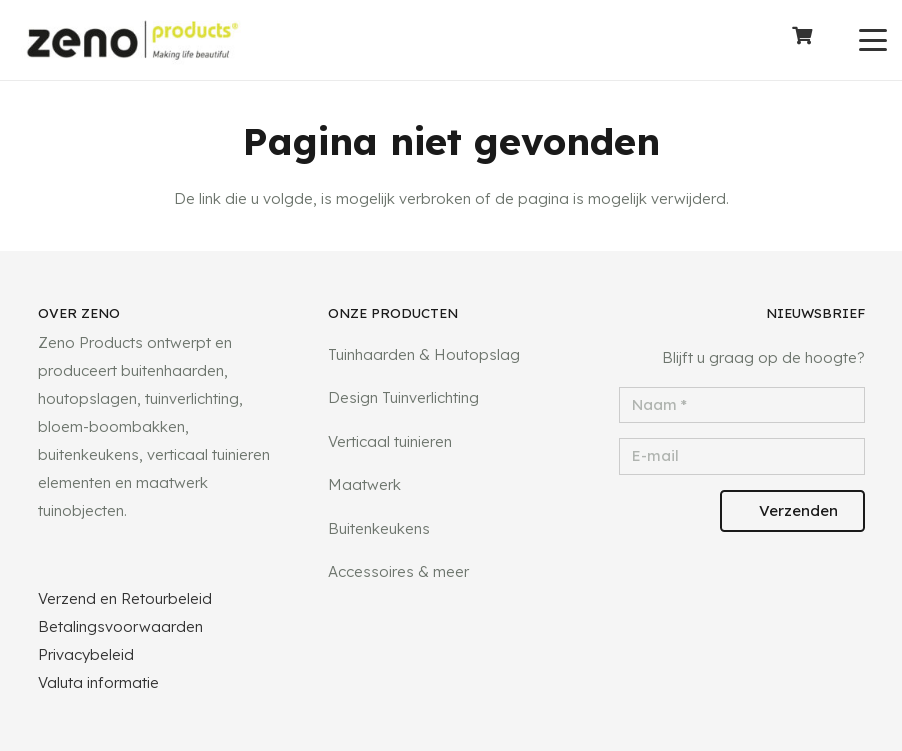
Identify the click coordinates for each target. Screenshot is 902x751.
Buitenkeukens (379, 528)
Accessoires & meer (398, 571)
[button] (873, 40)
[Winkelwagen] (802, 40)
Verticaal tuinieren (390, 441)
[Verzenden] (792, 511)
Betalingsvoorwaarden (120, 626)
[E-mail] (742, 456)
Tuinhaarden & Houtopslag (424, 354)
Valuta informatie (98, 682)
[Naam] (742, 405)
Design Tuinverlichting (403, 397)
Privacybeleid (86, 654)
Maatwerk (364, 484)
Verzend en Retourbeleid (125, 598)
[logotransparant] (132, 40)
